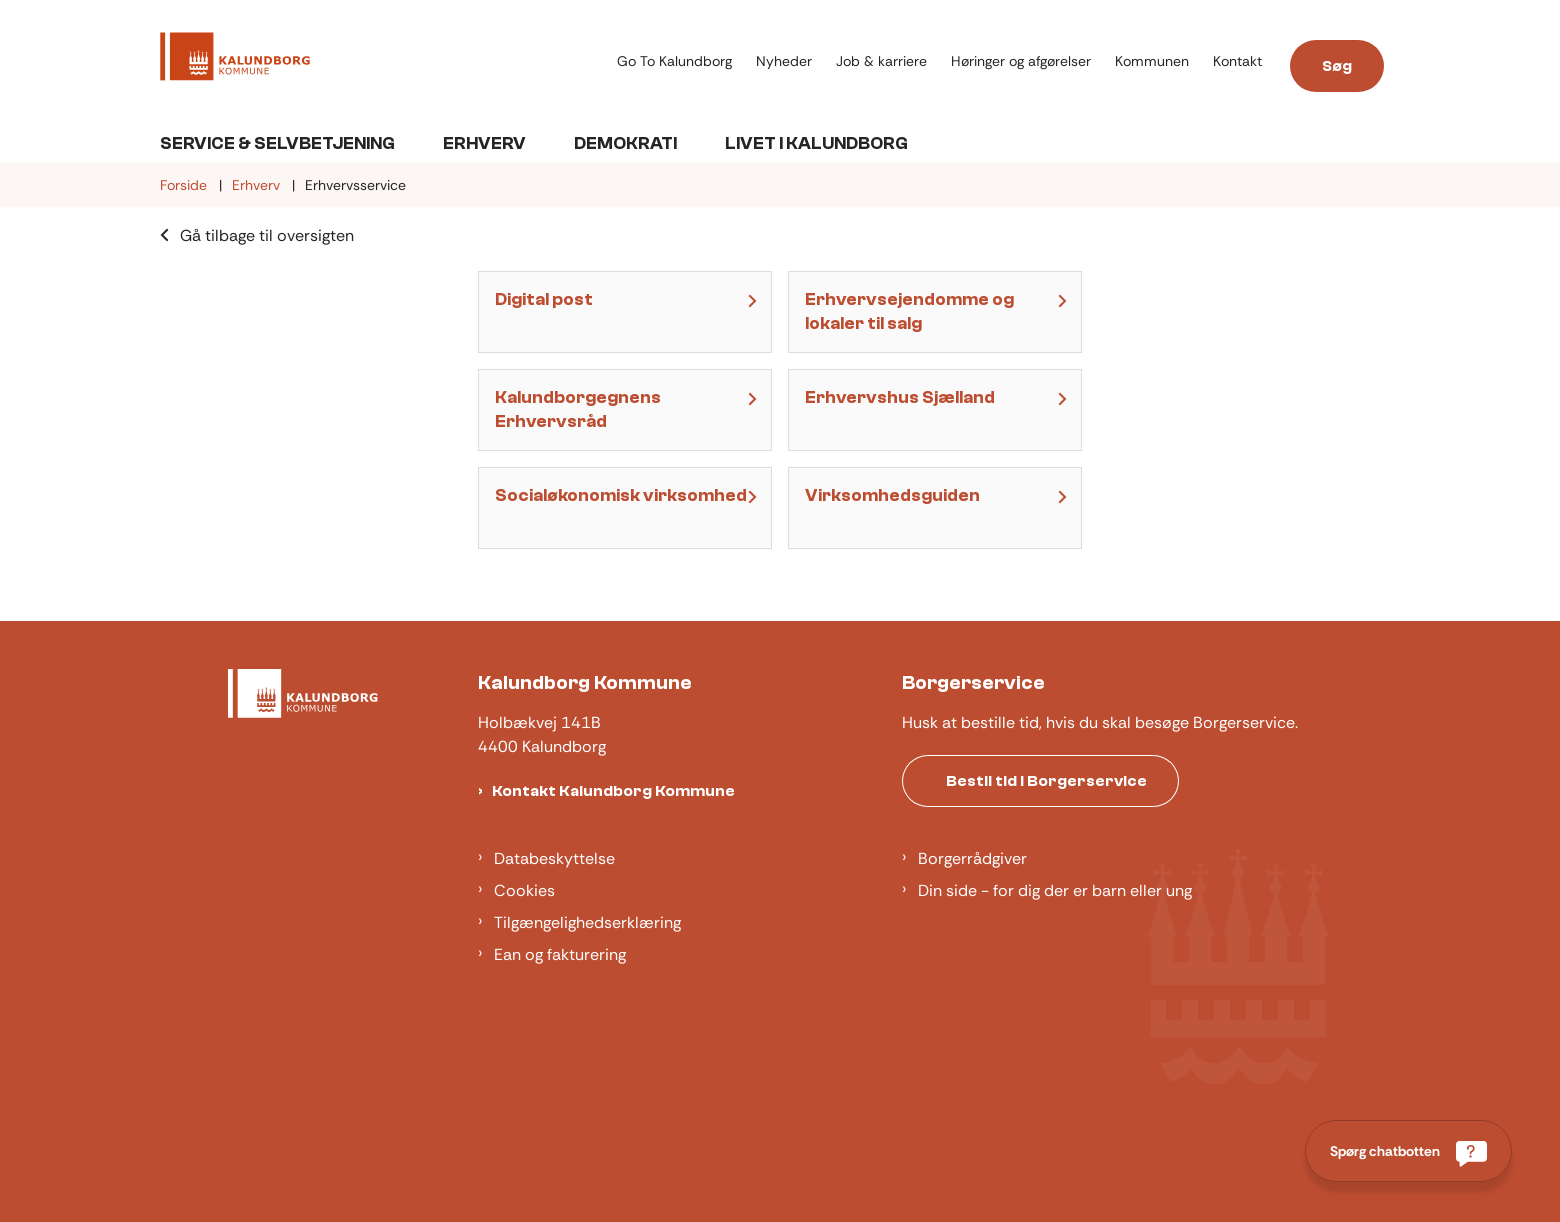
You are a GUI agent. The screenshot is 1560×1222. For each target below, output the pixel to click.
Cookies (524, 890)
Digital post (544, 299)
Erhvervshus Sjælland (900, 397)
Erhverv (484, 143)
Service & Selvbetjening (277, 143)
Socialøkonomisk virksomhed (621, 495)
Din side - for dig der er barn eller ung (1055, 890)
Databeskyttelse (554, 858)
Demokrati (625, 143)
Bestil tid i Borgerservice (1046, 781)
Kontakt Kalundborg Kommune (613, 791)
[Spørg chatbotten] (1408, 1151)
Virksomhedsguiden (892, 495)
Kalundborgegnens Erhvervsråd (578, 409)
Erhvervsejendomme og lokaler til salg (909, 311)
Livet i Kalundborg (816, 143)
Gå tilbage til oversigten (267, 235)
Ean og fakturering (560, 954)
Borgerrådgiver (972, 858)
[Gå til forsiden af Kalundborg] (235, 60)
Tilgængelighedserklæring (587, 922)
